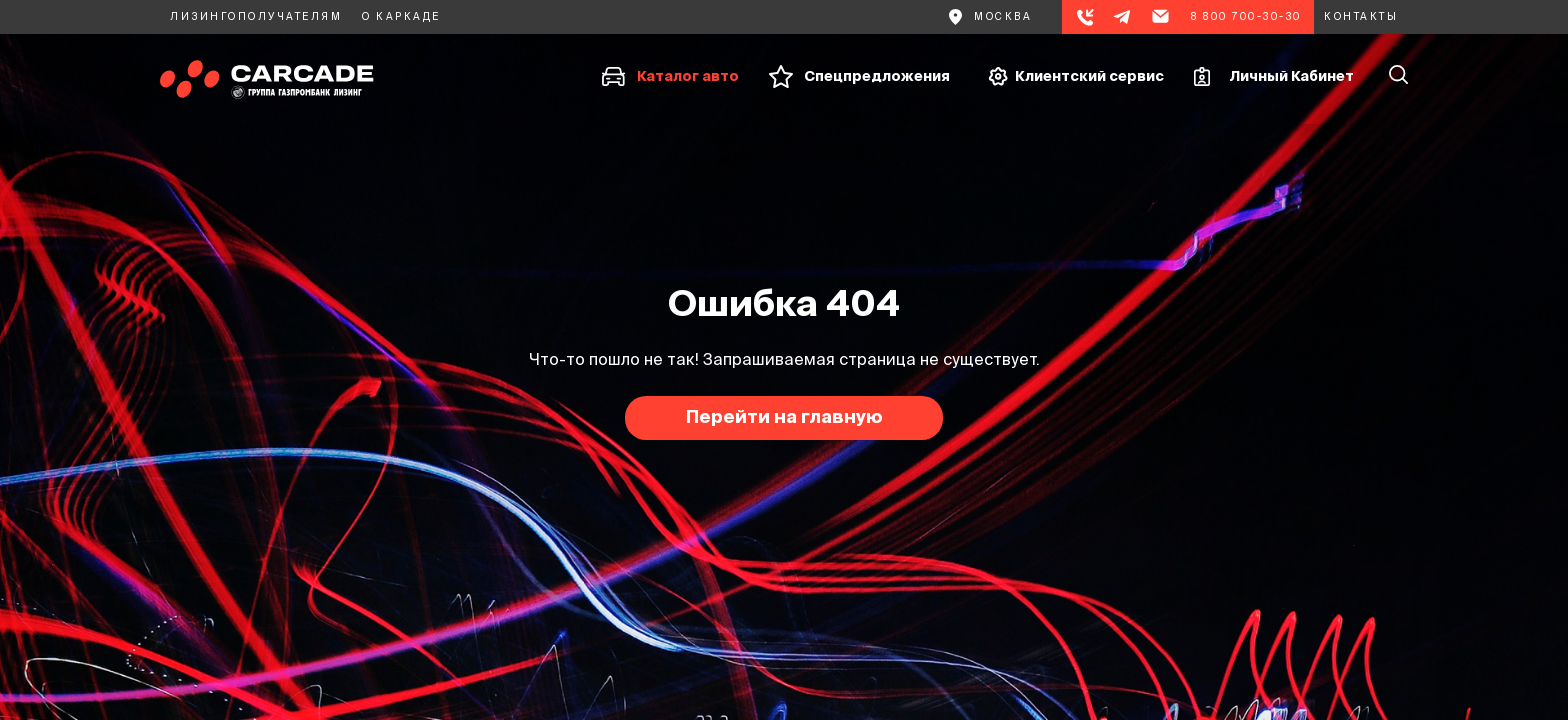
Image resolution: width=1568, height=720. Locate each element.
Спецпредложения (877, 76)
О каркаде (401, 16)
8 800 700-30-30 (1246, 16)
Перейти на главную (784, 416)
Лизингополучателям (256, 16)
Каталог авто (688, 76)
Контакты (1361, 16)
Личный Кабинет (1291, 76)
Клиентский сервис (1089, 76)
